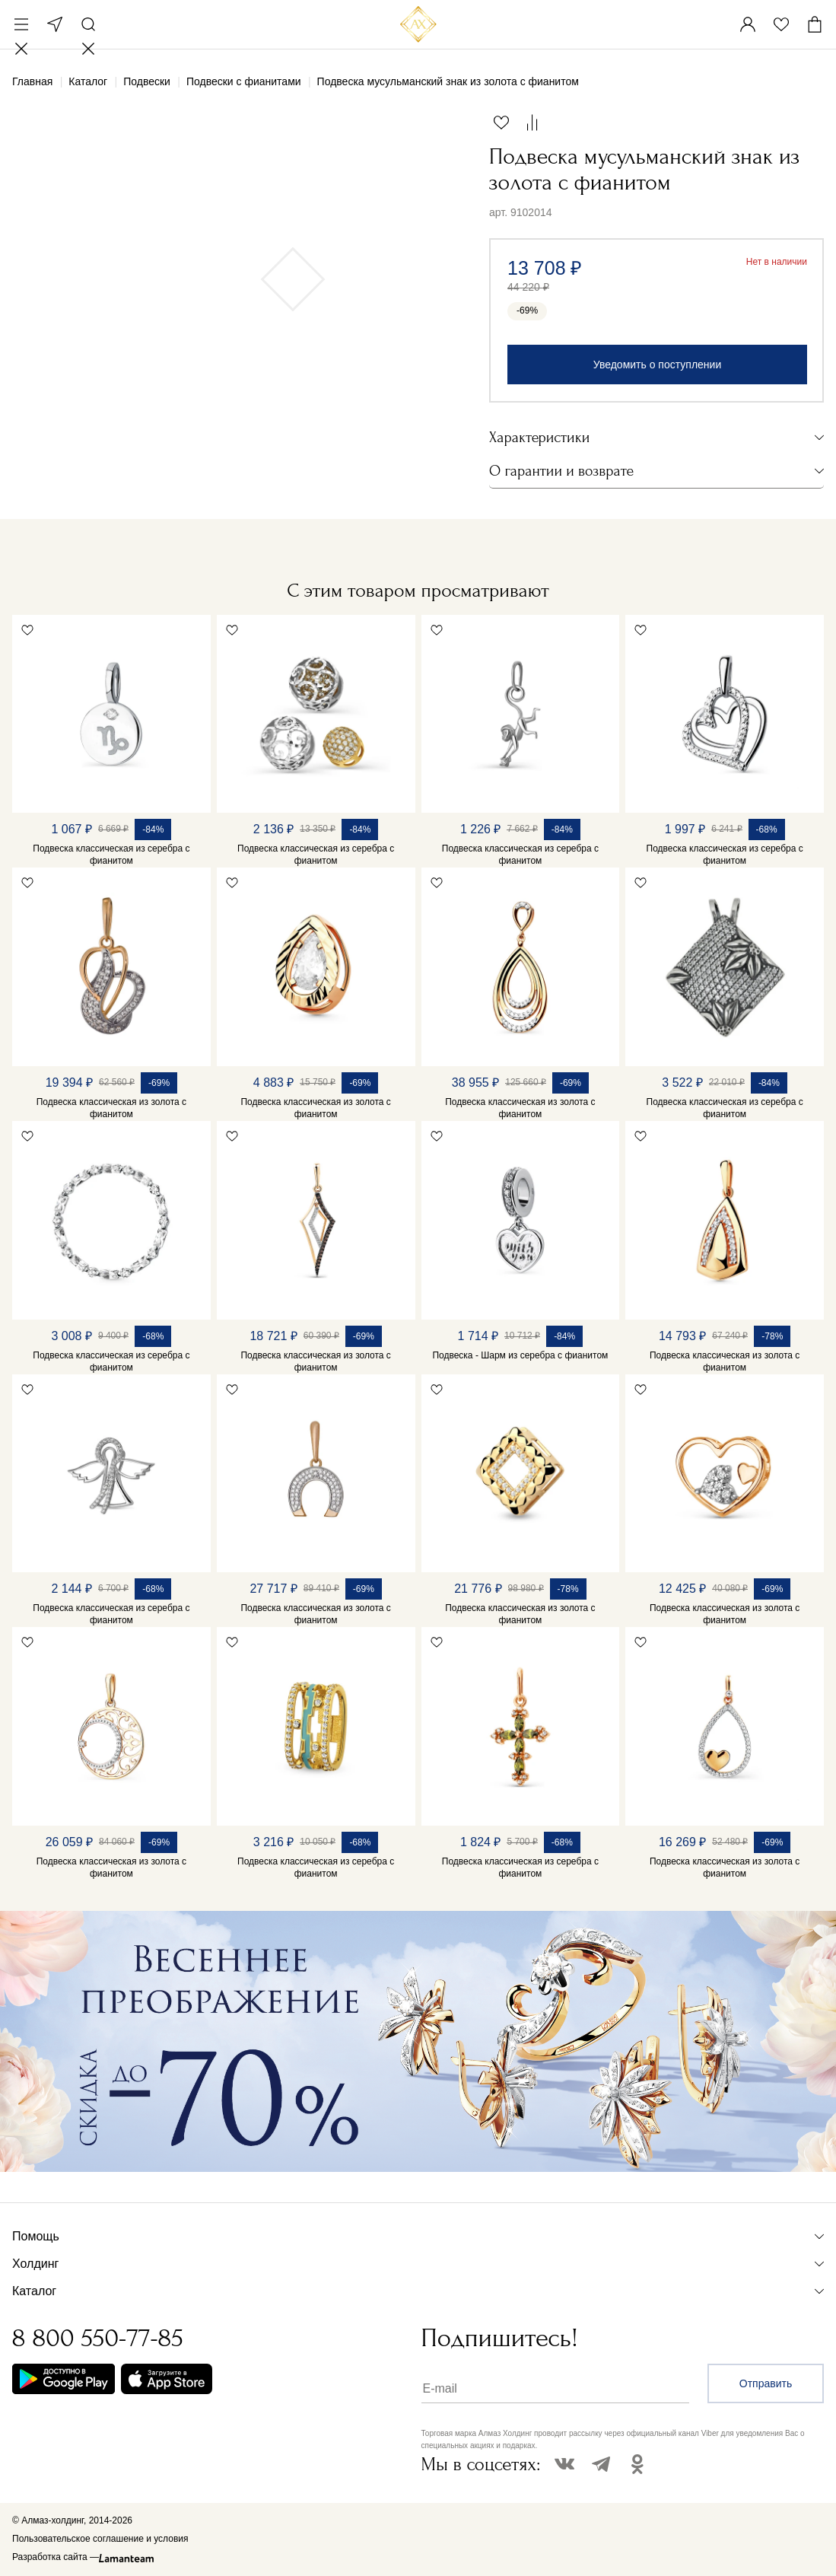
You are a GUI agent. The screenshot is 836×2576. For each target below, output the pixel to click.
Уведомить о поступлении (657, 364)
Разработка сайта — (55, 2557)
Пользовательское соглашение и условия (100, 2538)
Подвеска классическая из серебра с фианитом (111, 854)
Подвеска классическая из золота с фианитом (111, 1108)
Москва (55, 24)
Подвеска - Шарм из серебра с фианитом (520, 1355)
